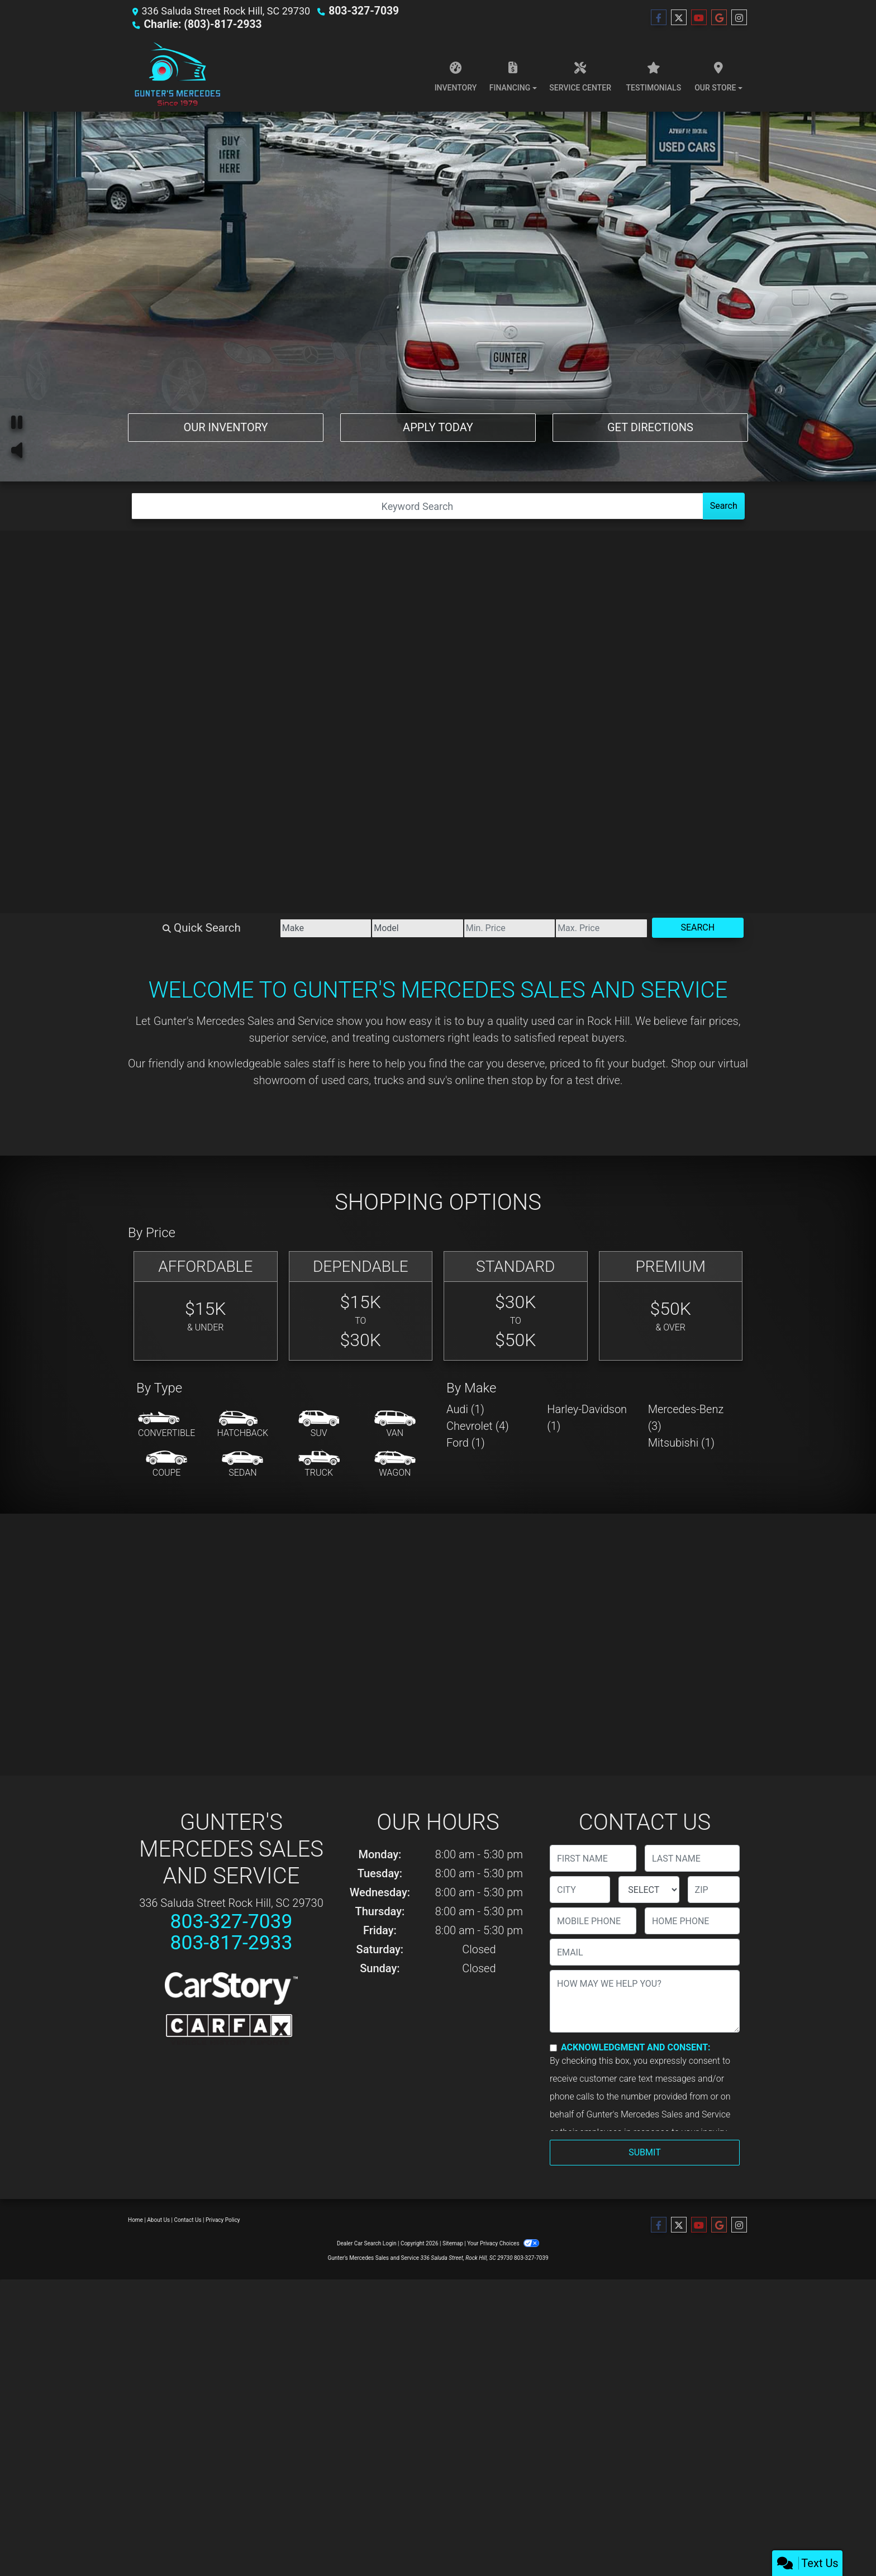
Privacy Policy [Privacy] (223, 2220)
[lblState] (648, 1889)
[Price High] (583, 928)
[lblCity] (580, 1889)
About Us (158, 2220)
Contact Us (188, 2220)
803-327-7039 (361, 11)
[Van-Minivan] (395, 1425)
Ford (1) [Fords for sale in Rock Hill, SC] (465, 1442)
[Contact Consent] (553, 2048)
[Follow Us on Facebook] (658, 17)
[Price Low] (478, 928)
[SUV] (319, 1425)
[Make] (270, 928)
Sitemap (452, 2243)
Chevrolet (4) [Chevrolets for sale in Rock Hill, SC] (477, 1426)
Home (135, 2220)
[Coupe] (166, 1464)
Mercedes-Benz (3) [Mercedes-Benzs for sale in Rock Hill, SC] (686, 1418)
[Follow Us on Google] (719, 17)
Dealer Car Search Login (367, 2243)
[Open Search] (417, 506)
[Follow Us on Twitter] (679, 17)
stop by (530, 1080)
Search (723, 505)
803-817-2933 (231, 1942)
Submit (644, 2152)
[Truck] (319, 1464)
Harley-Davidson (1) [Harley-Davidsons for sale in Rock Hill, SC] (587, 1418)
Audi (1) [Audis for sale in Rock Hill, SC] (465, 1409)
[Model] (374, 928)
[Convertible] (166, 1425)
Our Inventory (225, 426)
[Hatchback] (243, 1425)
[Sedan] (242, 1464)
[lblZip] (714, 1889)
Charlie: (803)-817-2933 (199, 24)
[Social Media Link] (739, 17)
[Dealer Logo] (177, 73)
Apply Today (438, 426)
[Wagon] (395, 1464)
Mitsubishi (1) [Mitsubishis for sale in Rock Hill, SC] (681, 1442)
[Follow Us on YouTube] (699, 17)
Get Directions (650, 426)
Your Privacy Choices (503, 2243)
